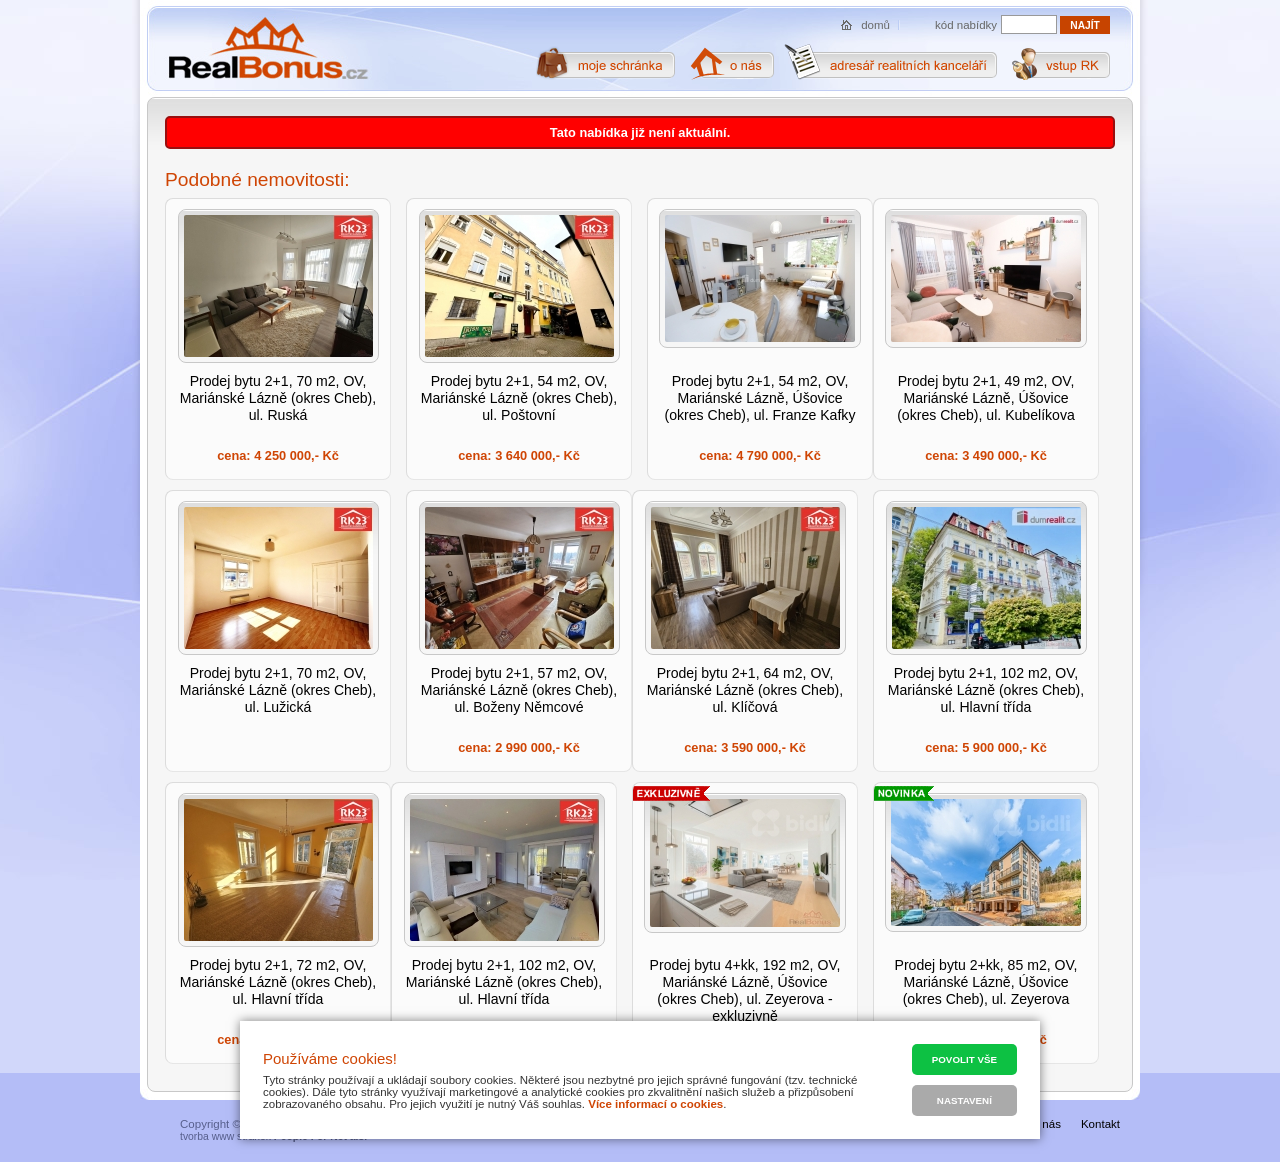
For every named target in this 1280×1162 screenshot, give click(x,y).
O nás (1045, 1124)
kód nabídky (966, 25)
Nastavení (964, 1100)
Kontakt (1100, 1124)
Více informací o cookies (655, 1104)
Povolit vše (964, 1059)
